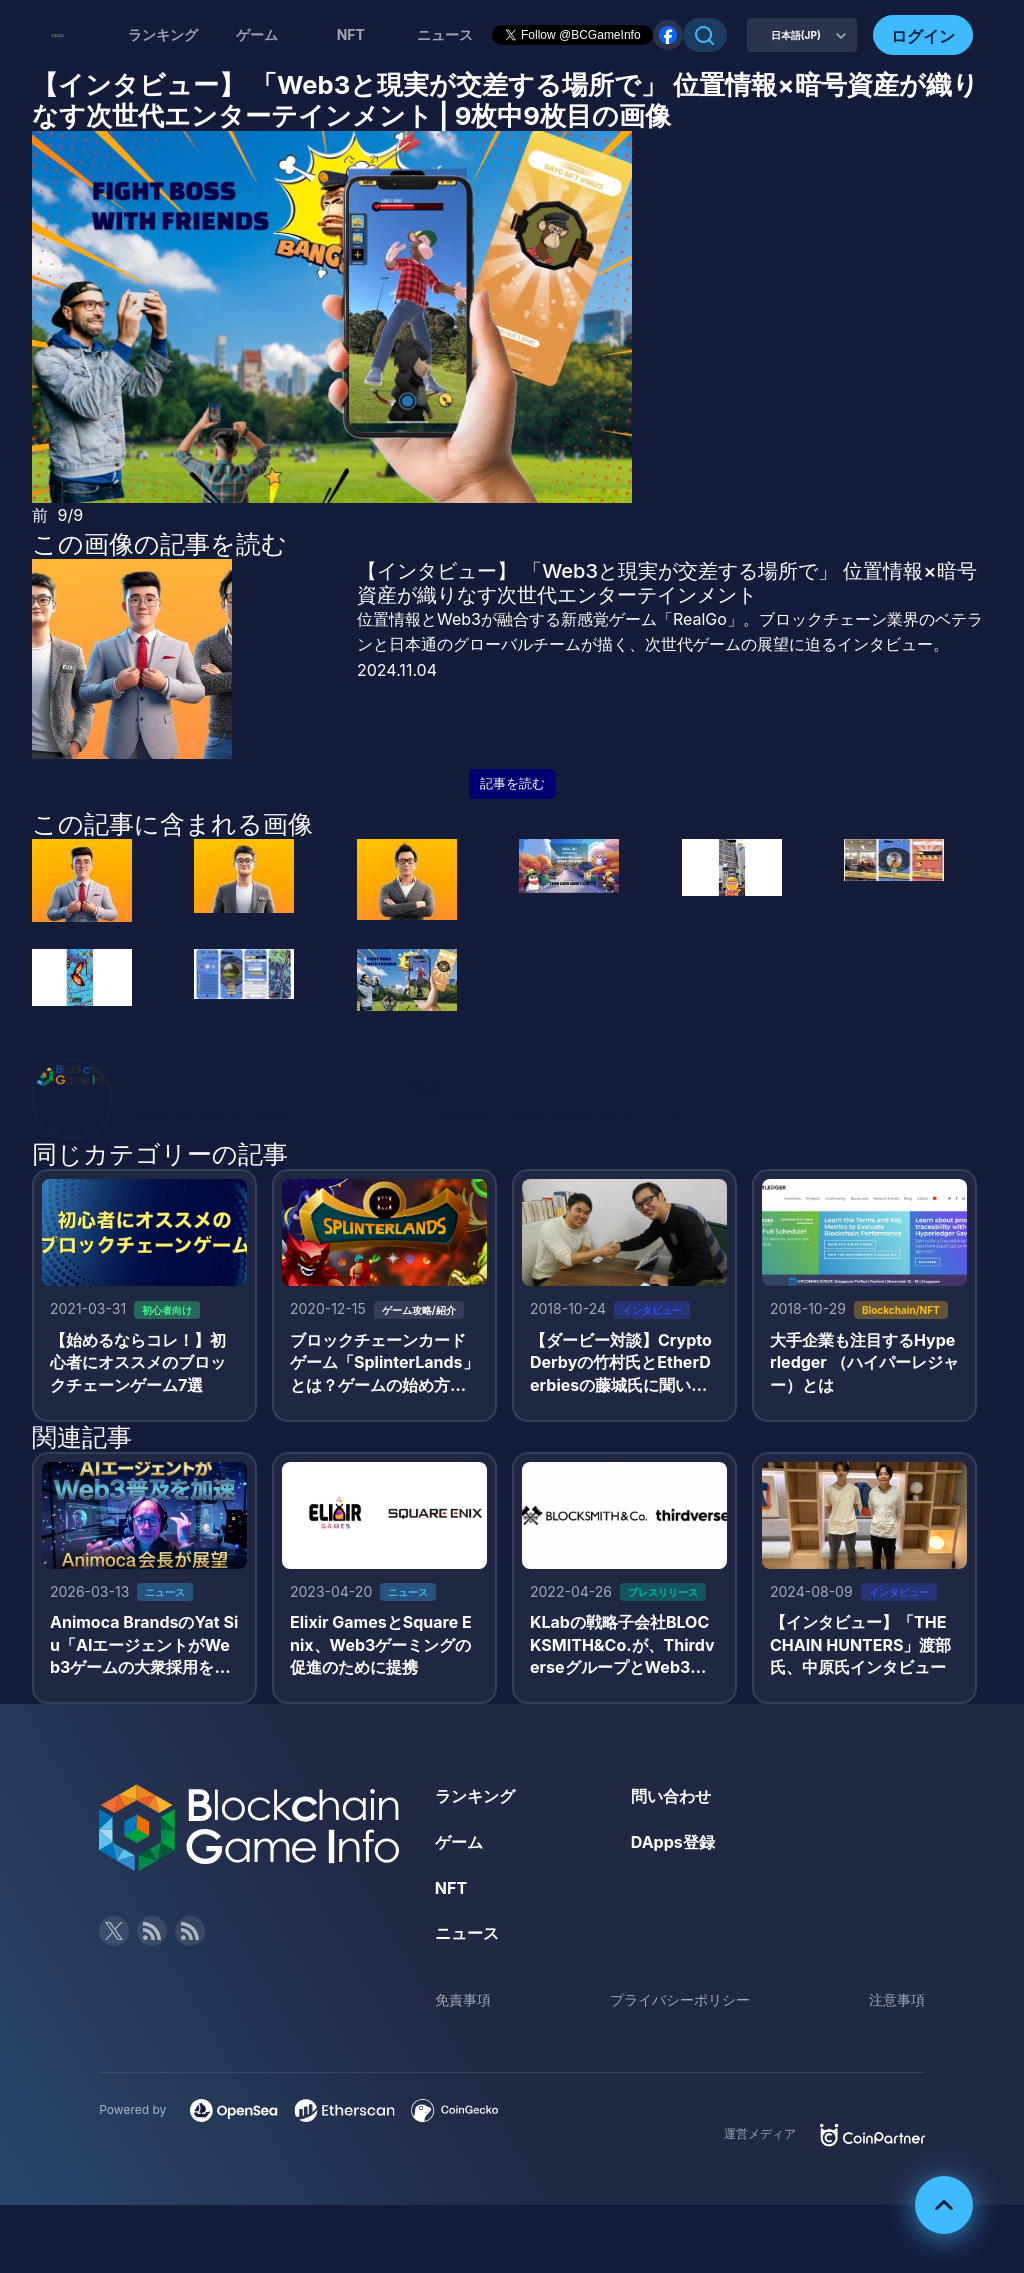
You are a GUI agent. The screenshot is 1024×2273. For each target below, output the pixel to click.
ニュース (467, 1933)
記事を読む (512, 783)
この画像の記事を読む (159, 544)
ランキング (163, 34)
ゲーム (257, 34)
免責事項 (463, 1999)
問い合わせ (671, 1796)
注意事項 (897, 1999)
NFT (351, 34)
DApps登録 (673, 1842)
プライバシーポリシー (680, 1999)
